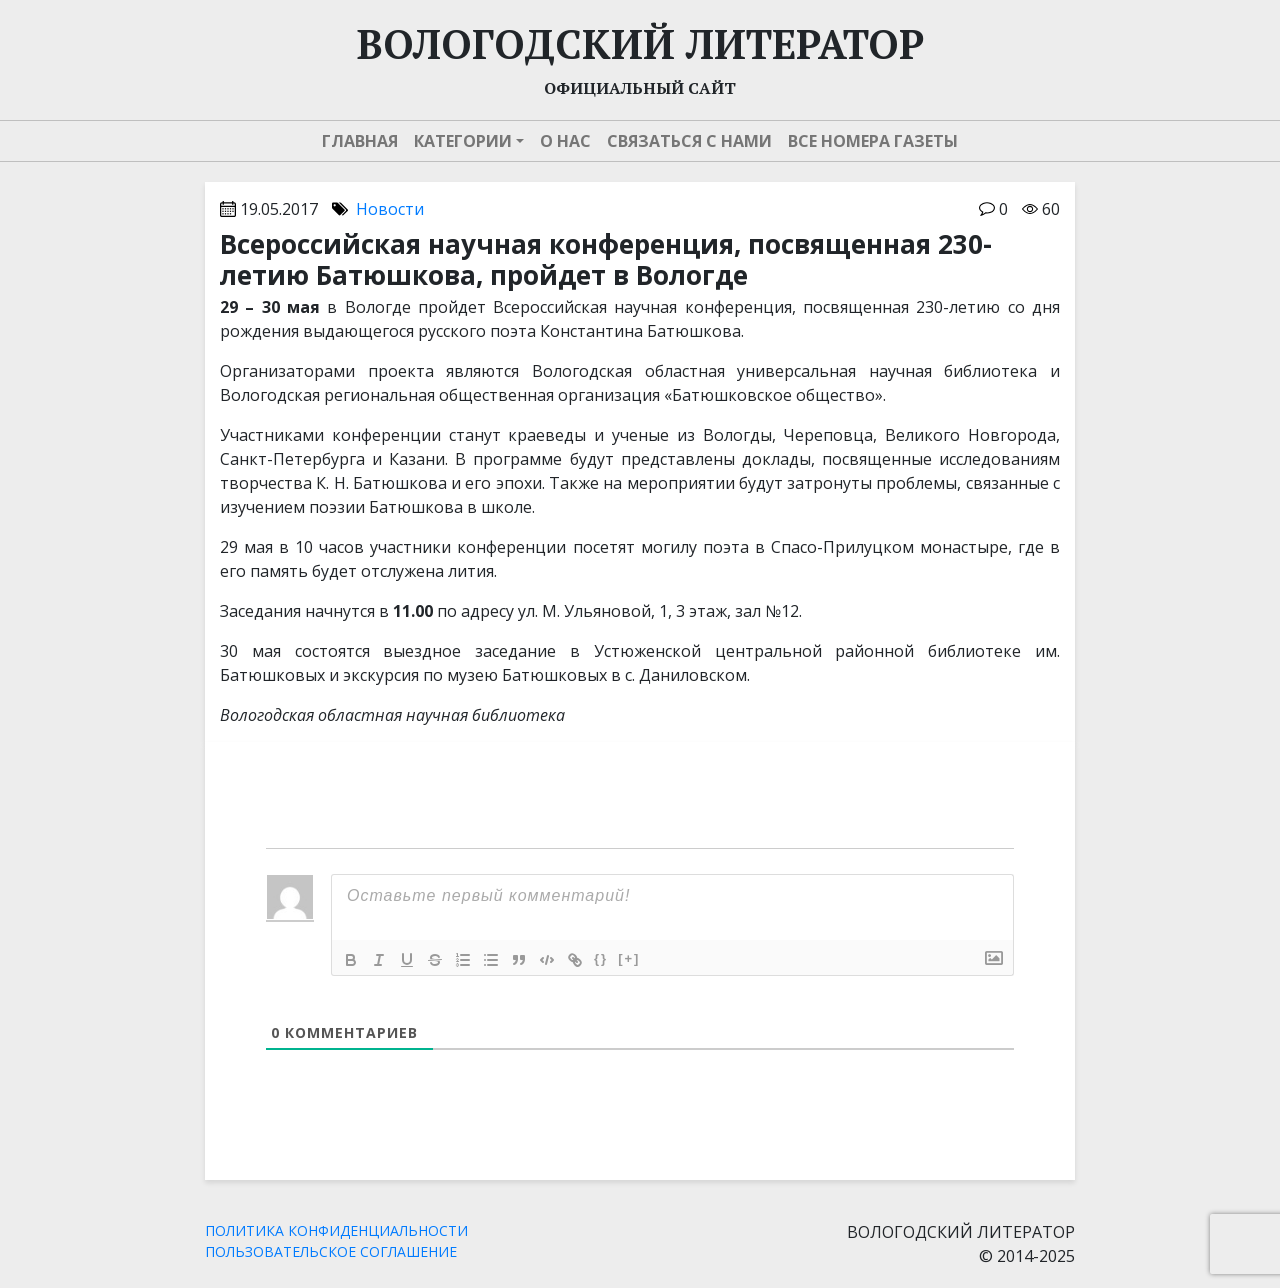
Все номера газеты (873, 141)
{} (601, 958)
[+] (629, 958)
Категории (463, 141)
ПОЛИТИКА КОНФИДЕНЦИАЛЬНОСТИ (336, 1230)
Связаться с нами (689, 141)
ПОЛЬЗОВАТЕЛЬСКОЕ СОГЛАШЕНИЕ (331, 1251)
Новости (390, 209)
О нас (565, 141)
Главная (360, 141)
